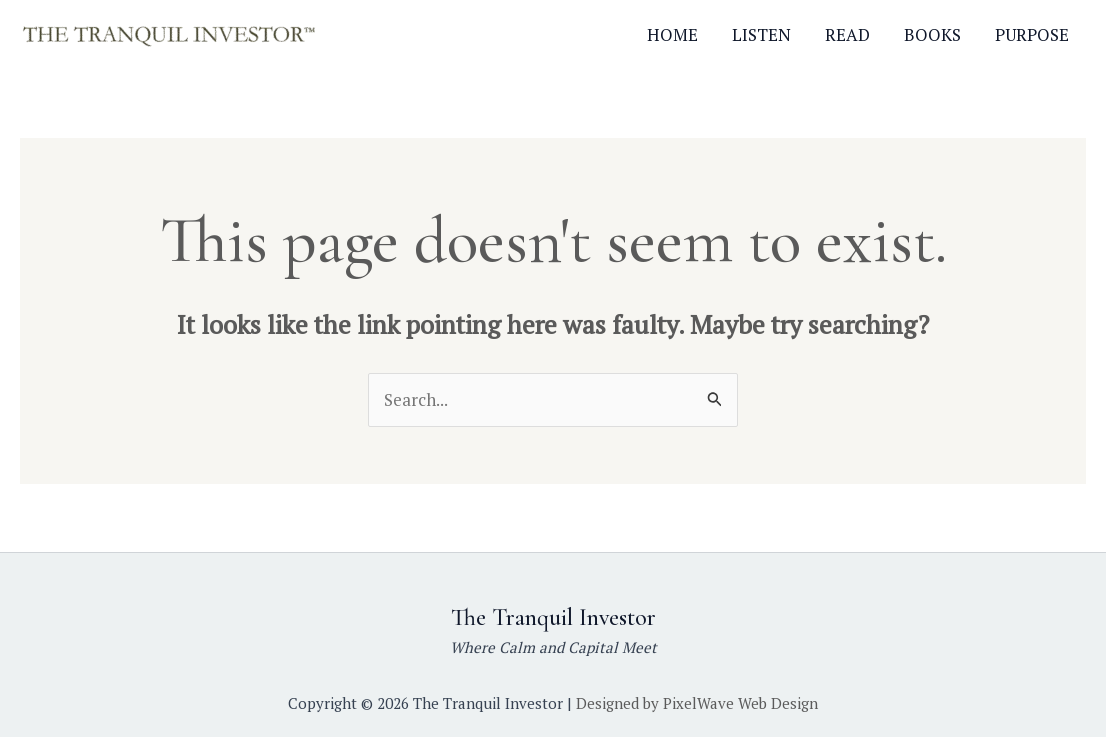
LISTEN (761, 34)
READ (847, 34)
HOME (672, 34)
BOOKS (932, 34)
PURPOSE (1032, 34)
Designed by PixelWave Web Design (697, 703)
